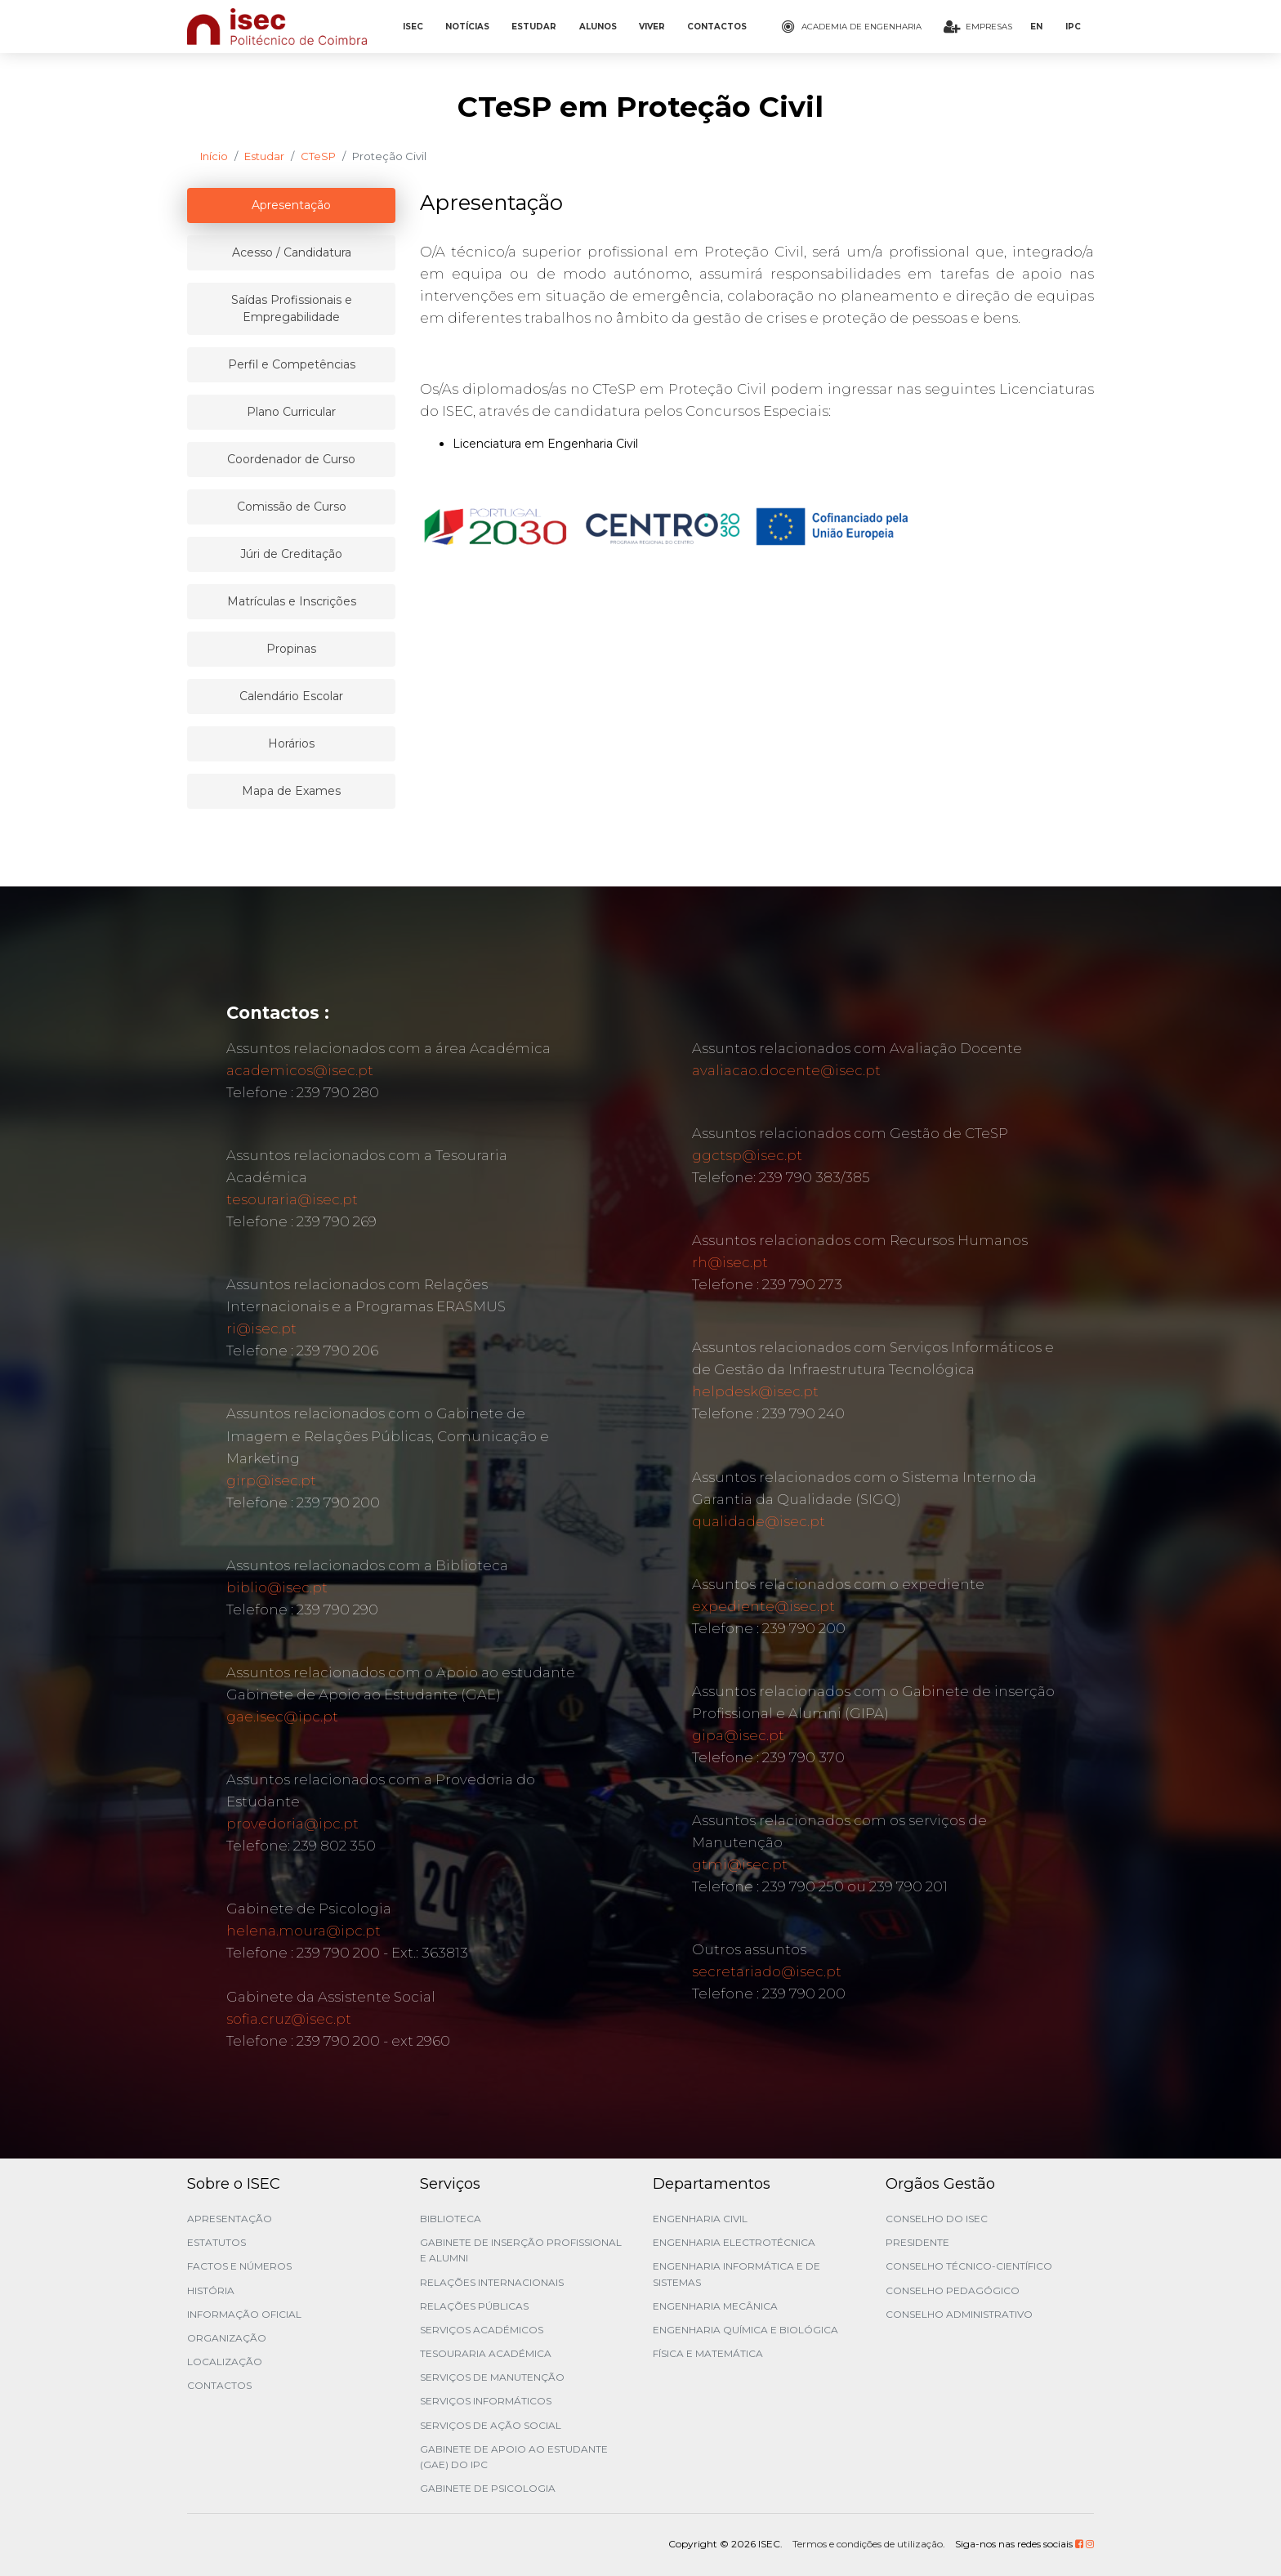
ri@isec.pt (261, 1328)
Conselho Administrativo (959, 2314)
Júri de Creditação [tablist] (291, 554)
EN (1036, 26)
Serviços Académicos (481, 2330)
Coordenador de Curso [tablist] (291, 459)
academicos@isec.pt (299, 1070)
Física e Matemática (708, 2353)
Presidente (917, 2242)
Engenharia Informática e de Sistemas (736, 2274)
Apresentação (229, 2218)
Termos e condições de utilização (867, 2544)
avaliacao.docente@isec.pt (786, 1070)
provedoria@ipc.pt (292, 1823)
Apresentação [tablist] (291, 205)
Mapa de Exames (291, 791)
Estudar (264, 156)
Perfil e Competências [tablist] (291, 364)
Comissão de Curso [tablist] (291, 506)
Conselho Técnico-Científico (969, 2266)
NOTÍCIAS (467, 26)
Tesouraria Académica (485, 2353)
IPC (1073, 26)
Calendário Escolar (291, 696)
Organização (226, 2338)
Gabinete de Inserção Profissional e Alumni (521, 2250)
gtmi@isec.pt (740, 1864)
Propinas (291, 648)
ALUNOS (598, 26)
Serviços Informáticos (485, 2401)
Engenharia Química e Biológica (745, 2330)
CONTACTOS (717, 26)
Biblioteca (450, 2218)
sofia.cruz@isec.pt (288, 2019)
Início (214, 156)
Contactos (219, 2385)
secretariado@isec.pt (766, 1971)
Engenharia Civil (700, 2218)
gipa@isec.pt (738, 1735)
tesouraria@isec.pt (292, 1199)
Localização (224, 2361)
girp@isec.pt (271, 1480)
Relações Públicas (474, 2306)
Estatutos (216, 2242)
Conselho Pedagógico (953, 2290)
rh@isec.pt (730, 1262)
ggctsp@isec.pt (747, 1155)
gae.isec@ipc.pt (282, 1716)
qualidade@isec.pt (758, 1521)
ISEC (413, 26)
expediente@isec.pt (763, 1606)
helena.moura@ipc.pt (303, 1930)
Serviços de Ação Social (490, 2425)
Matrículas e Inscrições (291, 601)
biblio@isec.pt (277, 1587)
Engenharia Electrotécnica (734, 2242)
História (210, 2290)
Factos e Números (239, 2266)
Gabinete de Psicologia (488, 2488)
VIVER (652, 26)
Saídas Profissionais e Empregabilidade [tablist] (291, 308)
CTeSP (318, 156)
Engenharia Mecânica (715, 2306)
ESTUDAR (533, 26)
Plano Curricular (291, 411)
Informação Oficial (244, 2314)
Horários (291, 743)
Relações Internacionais (492, 2282)
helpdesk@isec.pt (755, 1391)
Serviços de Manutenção (492, 2377)
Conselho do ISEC (937, 2218)
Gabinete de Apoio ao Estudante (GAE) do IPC (514, 2457)
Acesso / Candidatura (291, 252)
